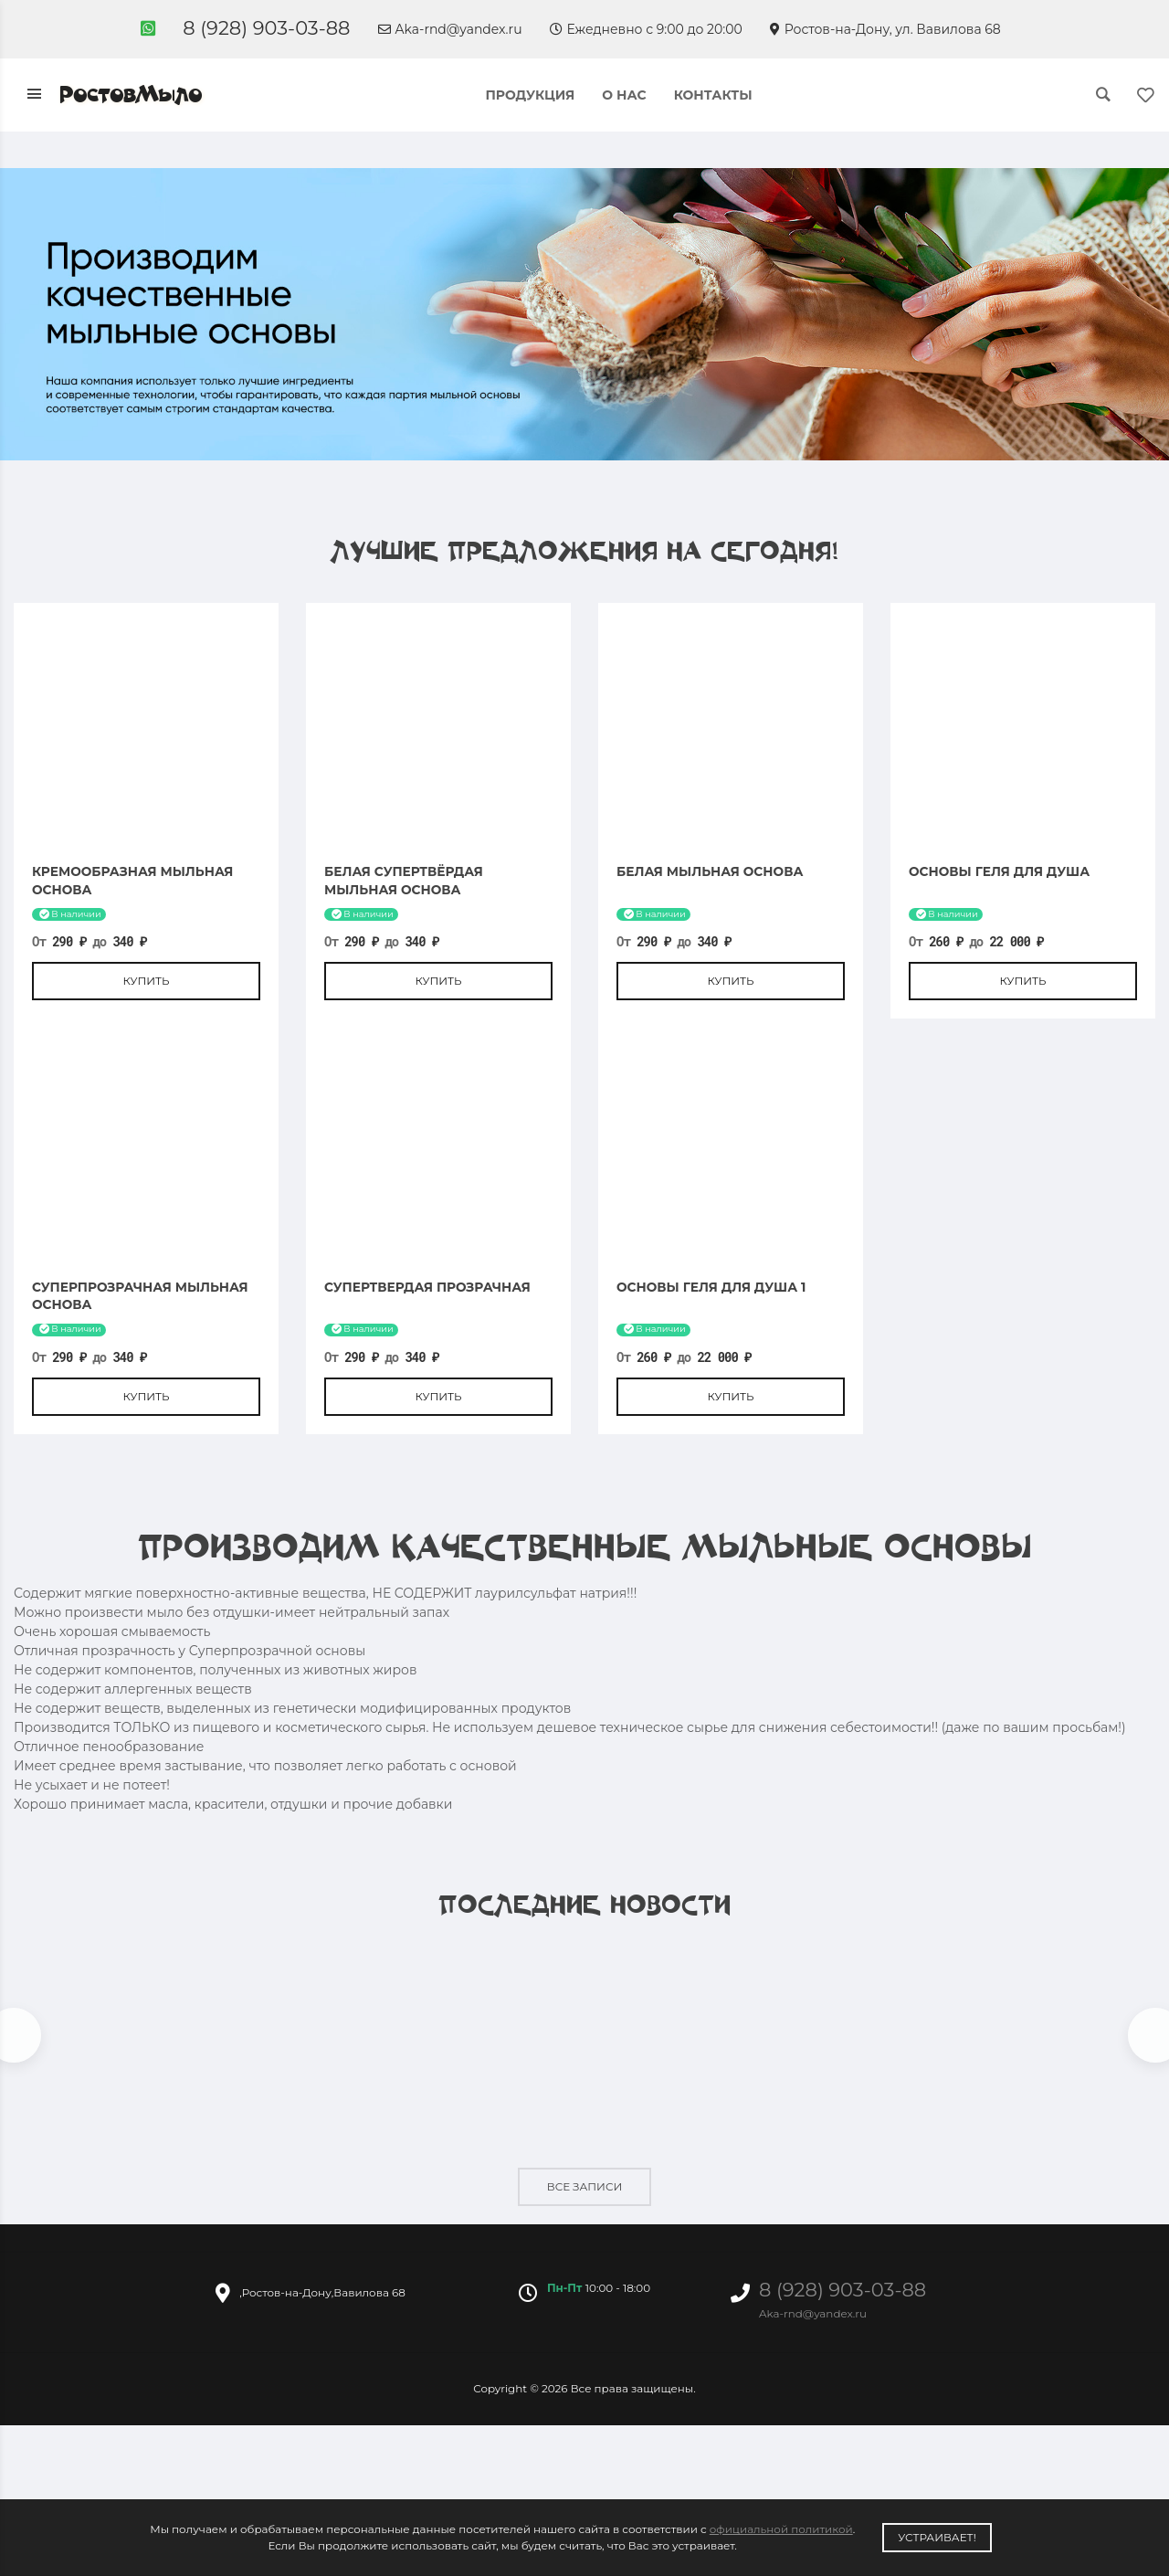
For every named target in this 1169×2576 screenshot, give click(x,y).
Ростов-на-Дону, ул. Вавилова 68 (885, 29)
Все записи (584, 2187)
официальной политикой (781, 2529)
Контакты (713, 95)
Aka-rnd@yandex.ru (450, 29)
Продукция (529, 95)
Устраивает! (937, 2537)
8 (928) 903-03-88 (266, 27)
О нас (624, 95)
